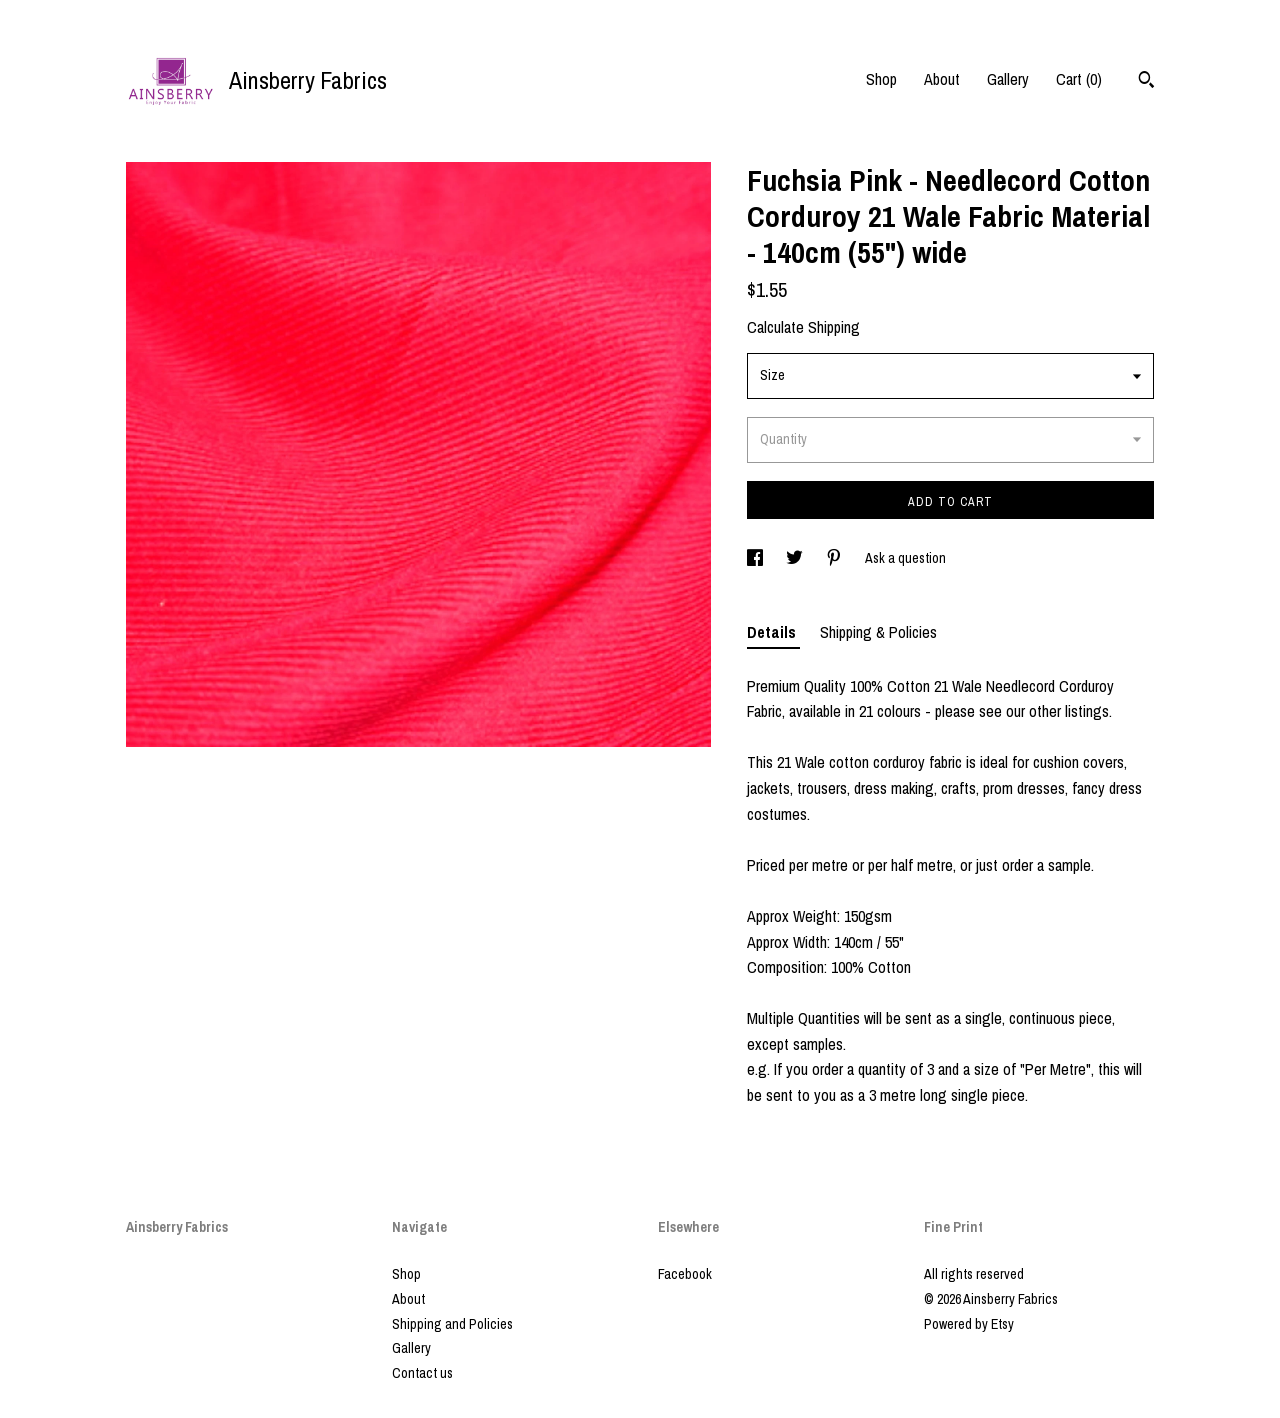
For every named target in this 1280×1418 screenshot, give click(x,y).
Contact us (422, 1373)
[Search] (1146, 82)
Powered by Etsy (969, 1324)
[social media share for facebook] (756, 558)
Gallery (1008, 79)
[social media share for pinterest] (835, 558)
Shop (881, 79)
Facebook (685, 1274)
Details (773, 632)
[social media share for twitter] (796, 558)
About (942, 79)
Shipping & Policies (878, 632)
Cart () (1079, 79)
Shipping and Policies (452, 1324)
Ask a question (905, 558)
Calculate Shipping (803, 327)
